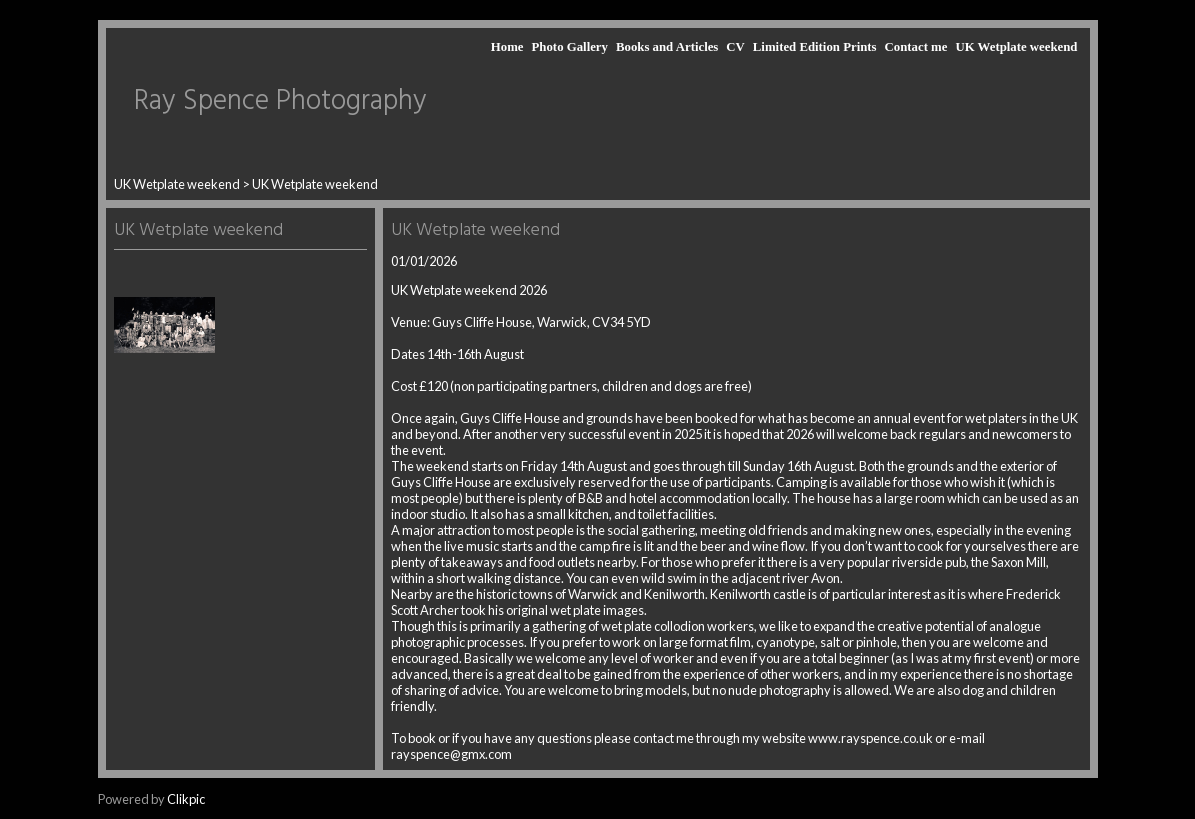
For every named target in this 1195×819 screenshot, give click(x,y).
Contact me (916, 47)
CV (735, 47)
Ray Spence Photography (280, 101)
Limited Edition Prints (815, 47)
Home (507, 47)
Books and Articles (667, 47)
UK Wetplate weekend (1016, 47)
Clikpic (186, 799)
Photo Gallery (570, 47)
